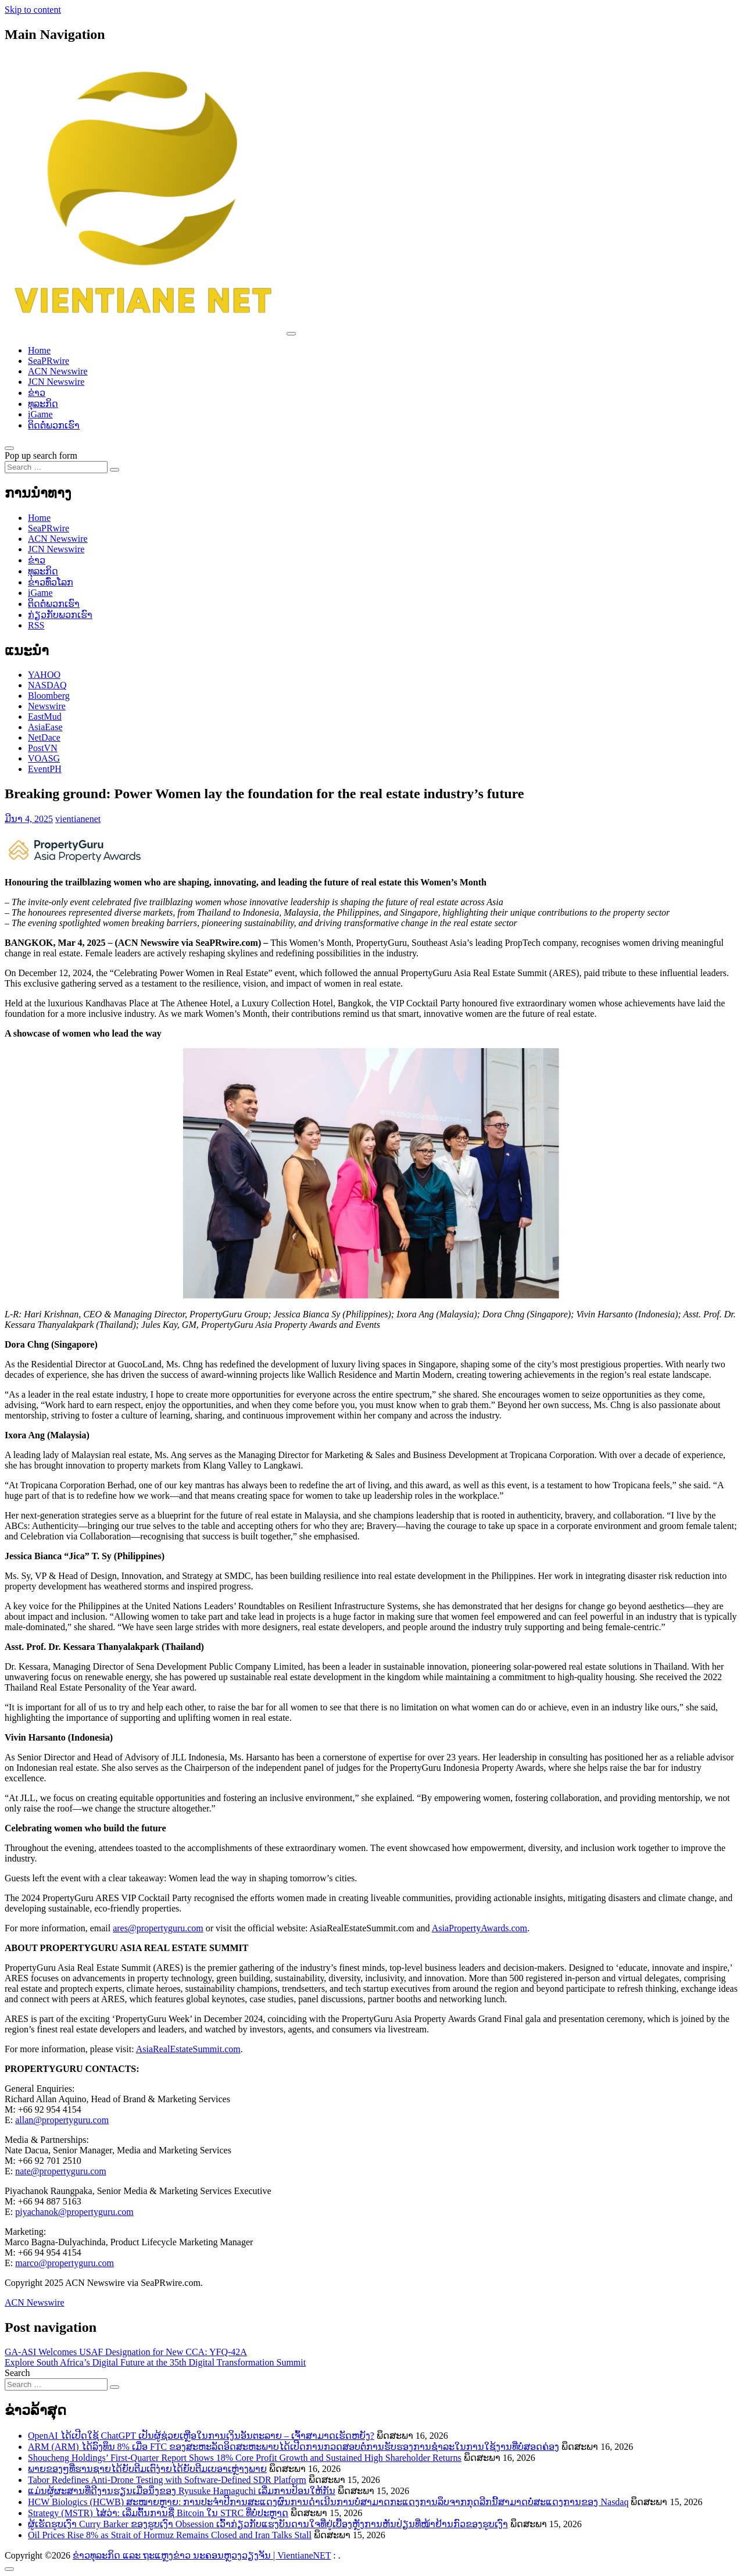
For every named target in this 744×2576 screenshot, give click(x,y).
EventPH (45, 769)
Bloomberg (49, 696)
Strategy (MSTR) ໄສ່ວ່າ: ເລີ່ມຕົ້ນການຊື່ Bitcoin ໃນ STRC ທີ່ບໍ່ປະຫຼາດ (158, 2513)
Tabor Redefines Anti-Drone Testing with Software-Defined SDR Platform (167, 2480)
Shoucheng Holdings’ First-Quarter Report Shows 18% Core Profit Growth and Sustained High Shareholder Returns (245, 2458)
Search (17, 2373)
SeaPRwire (48, 361)
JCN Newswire (56, 382)
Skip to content (33, 10)
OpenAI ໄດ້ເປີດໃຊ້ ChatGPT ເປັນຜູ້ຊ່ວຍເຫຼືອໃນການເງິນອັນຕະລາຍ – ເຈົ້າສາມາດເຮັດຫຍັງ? (201, 2436)
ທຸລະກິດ (43, 404)
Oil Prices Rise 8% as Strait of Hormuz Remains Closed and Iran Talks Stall (170, 2535)
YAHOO (44, 675)
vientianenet (78, 819)
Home (39, 350)
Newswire (47, 706)
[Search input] (56, 467)
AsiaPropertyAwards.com (479, 1928)
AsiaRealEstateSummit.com (188, 2049)
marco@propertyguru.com (64, 2263)
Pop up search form (41, 455)
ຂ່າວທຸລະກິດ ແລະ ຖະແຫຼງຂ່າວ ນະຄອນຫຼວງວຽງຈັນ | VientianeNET (202, 2555)
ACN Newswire (58, 371)
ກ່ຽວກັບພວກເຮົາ (60, 615)
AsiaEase (45, 727)
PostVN (43, 748)
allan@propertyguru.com (62, 2120)
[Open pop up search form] (9, 448)
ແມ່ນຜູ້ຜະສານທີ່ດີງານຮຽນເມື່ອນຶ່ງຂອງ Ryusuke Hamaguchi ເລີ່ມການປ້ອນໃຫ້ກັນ (181, 2491)
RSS (36, 625)
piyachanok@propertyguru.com (74, 2212)
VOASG (44, 758)
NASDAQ (47, 685)
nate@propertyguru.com (60, 2171)
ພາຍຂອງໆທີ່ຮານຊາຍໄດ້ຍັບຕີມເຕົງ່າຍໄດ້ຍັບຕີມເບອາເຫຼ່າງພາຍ (147, 2469)
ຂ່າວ (36, 393)
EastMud (45, 716)
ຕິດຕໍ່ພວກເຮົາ (54, 425)
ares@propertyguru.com (158, 1928)
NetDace (44, 737)
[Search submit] (114, 469)
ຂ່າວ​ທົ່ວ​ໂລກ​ (50, 582)
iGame (40, 414)
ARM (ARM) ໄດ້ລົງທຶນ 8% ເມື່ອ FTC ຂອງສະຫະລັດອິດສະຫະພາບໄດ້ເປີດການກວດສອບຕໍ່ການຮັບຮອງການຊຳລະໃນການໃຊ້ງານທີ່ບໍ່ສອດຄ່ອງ (293, 2447)
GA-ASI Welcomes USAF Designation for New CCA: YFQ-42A (126, 2352)
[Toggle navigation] (291, 333)
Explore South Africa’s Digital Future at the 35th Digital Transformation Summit (155, 2362)
